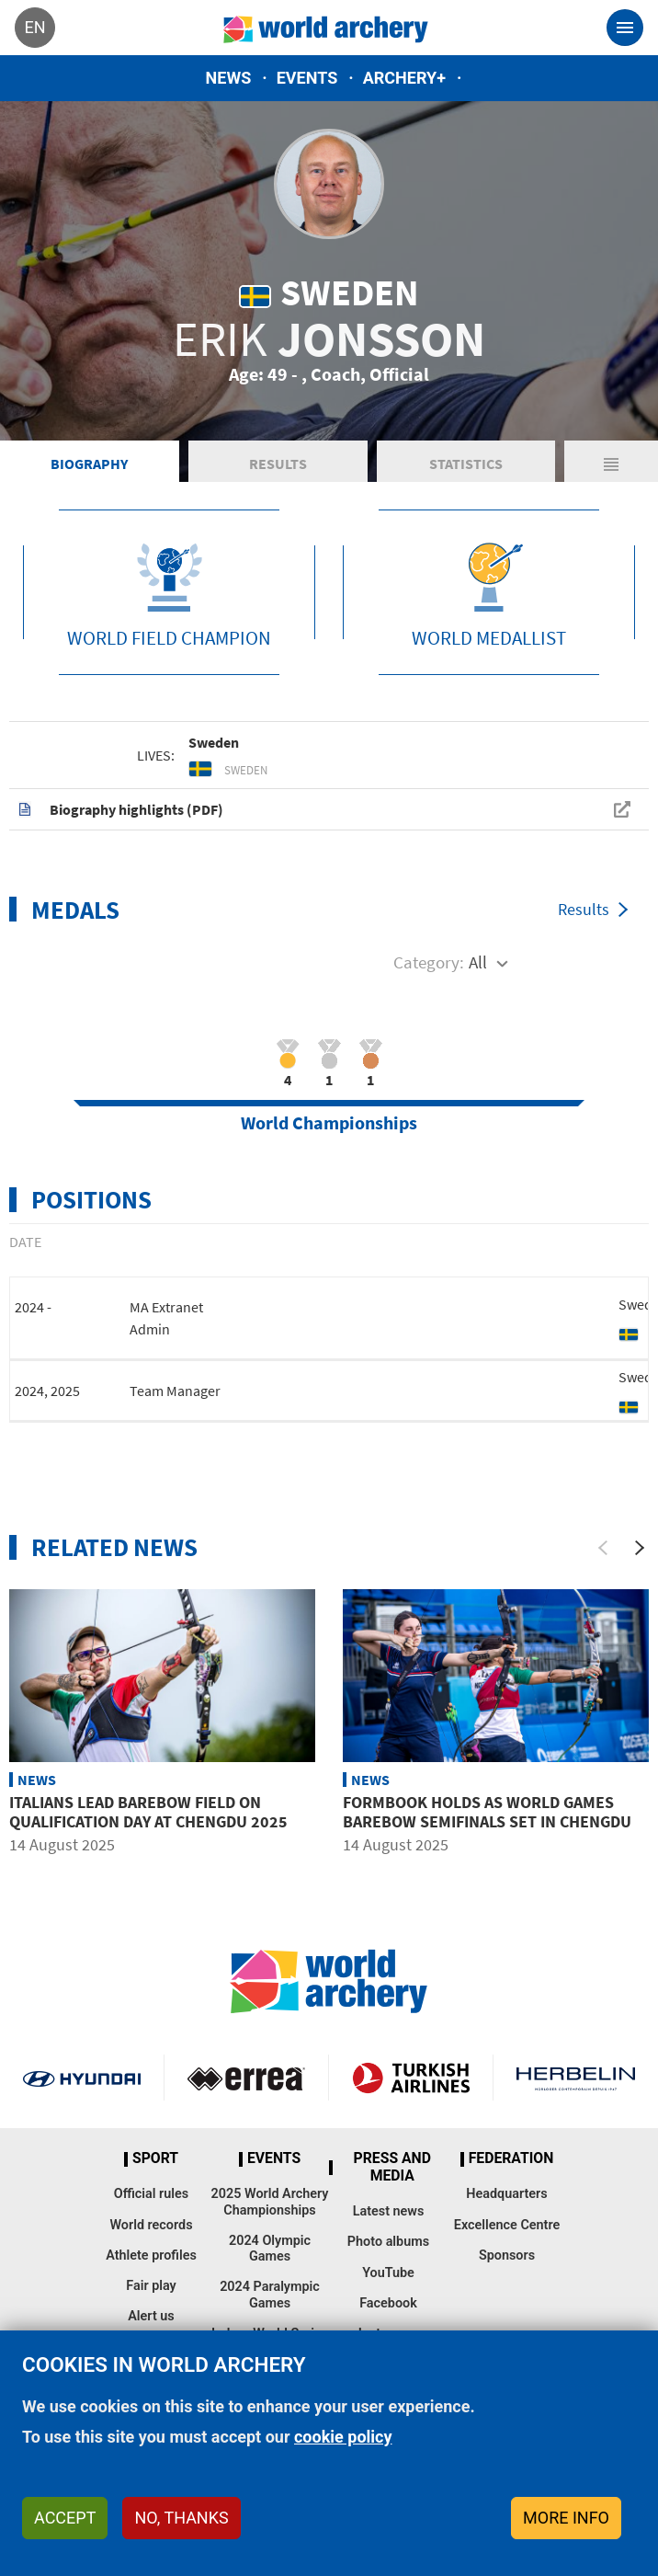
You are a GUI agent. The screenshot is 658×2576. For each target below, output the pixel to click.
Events (307, 77)
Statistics (466, 463)
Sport (155, 2158)
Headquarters (506, 2194)
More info (566, 2517)
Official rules (151, 2194)
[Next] (639, 1548)
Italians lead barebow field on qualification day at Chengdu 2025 (148, 1812)
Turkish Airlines (411, 2078)
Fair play (151, 2286)
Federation (511, 2158)
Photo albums (388, 2242)
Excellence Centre (507, 2225)
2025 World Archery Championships (270, 2201)
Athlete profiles (151, 2255)
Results (278, 463)
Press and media (392, 2167)
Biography (89, 463)
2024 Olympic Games (270, 2248)
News (229, 77)
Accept (65, 2517)
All (478, 962)
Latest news (389, 2211)
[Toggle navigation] (625, 27)
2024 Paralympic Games (270, 2294)
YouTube (388, 2273)
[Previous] (603, 1548)
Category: (428, 962)
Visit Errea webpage (246, 2078)
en (34, 27)
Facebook (388, 2303)
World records (150, 2225)
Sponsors (507, 2255)
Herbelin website (575, 2078)
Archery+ (404, 77)
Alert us (151, 2316)
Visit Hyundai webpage (82, 2078)
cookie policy (343, 2436)
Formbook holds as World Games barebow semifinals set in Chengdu (487, 1812)
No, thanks (181, 2517)
